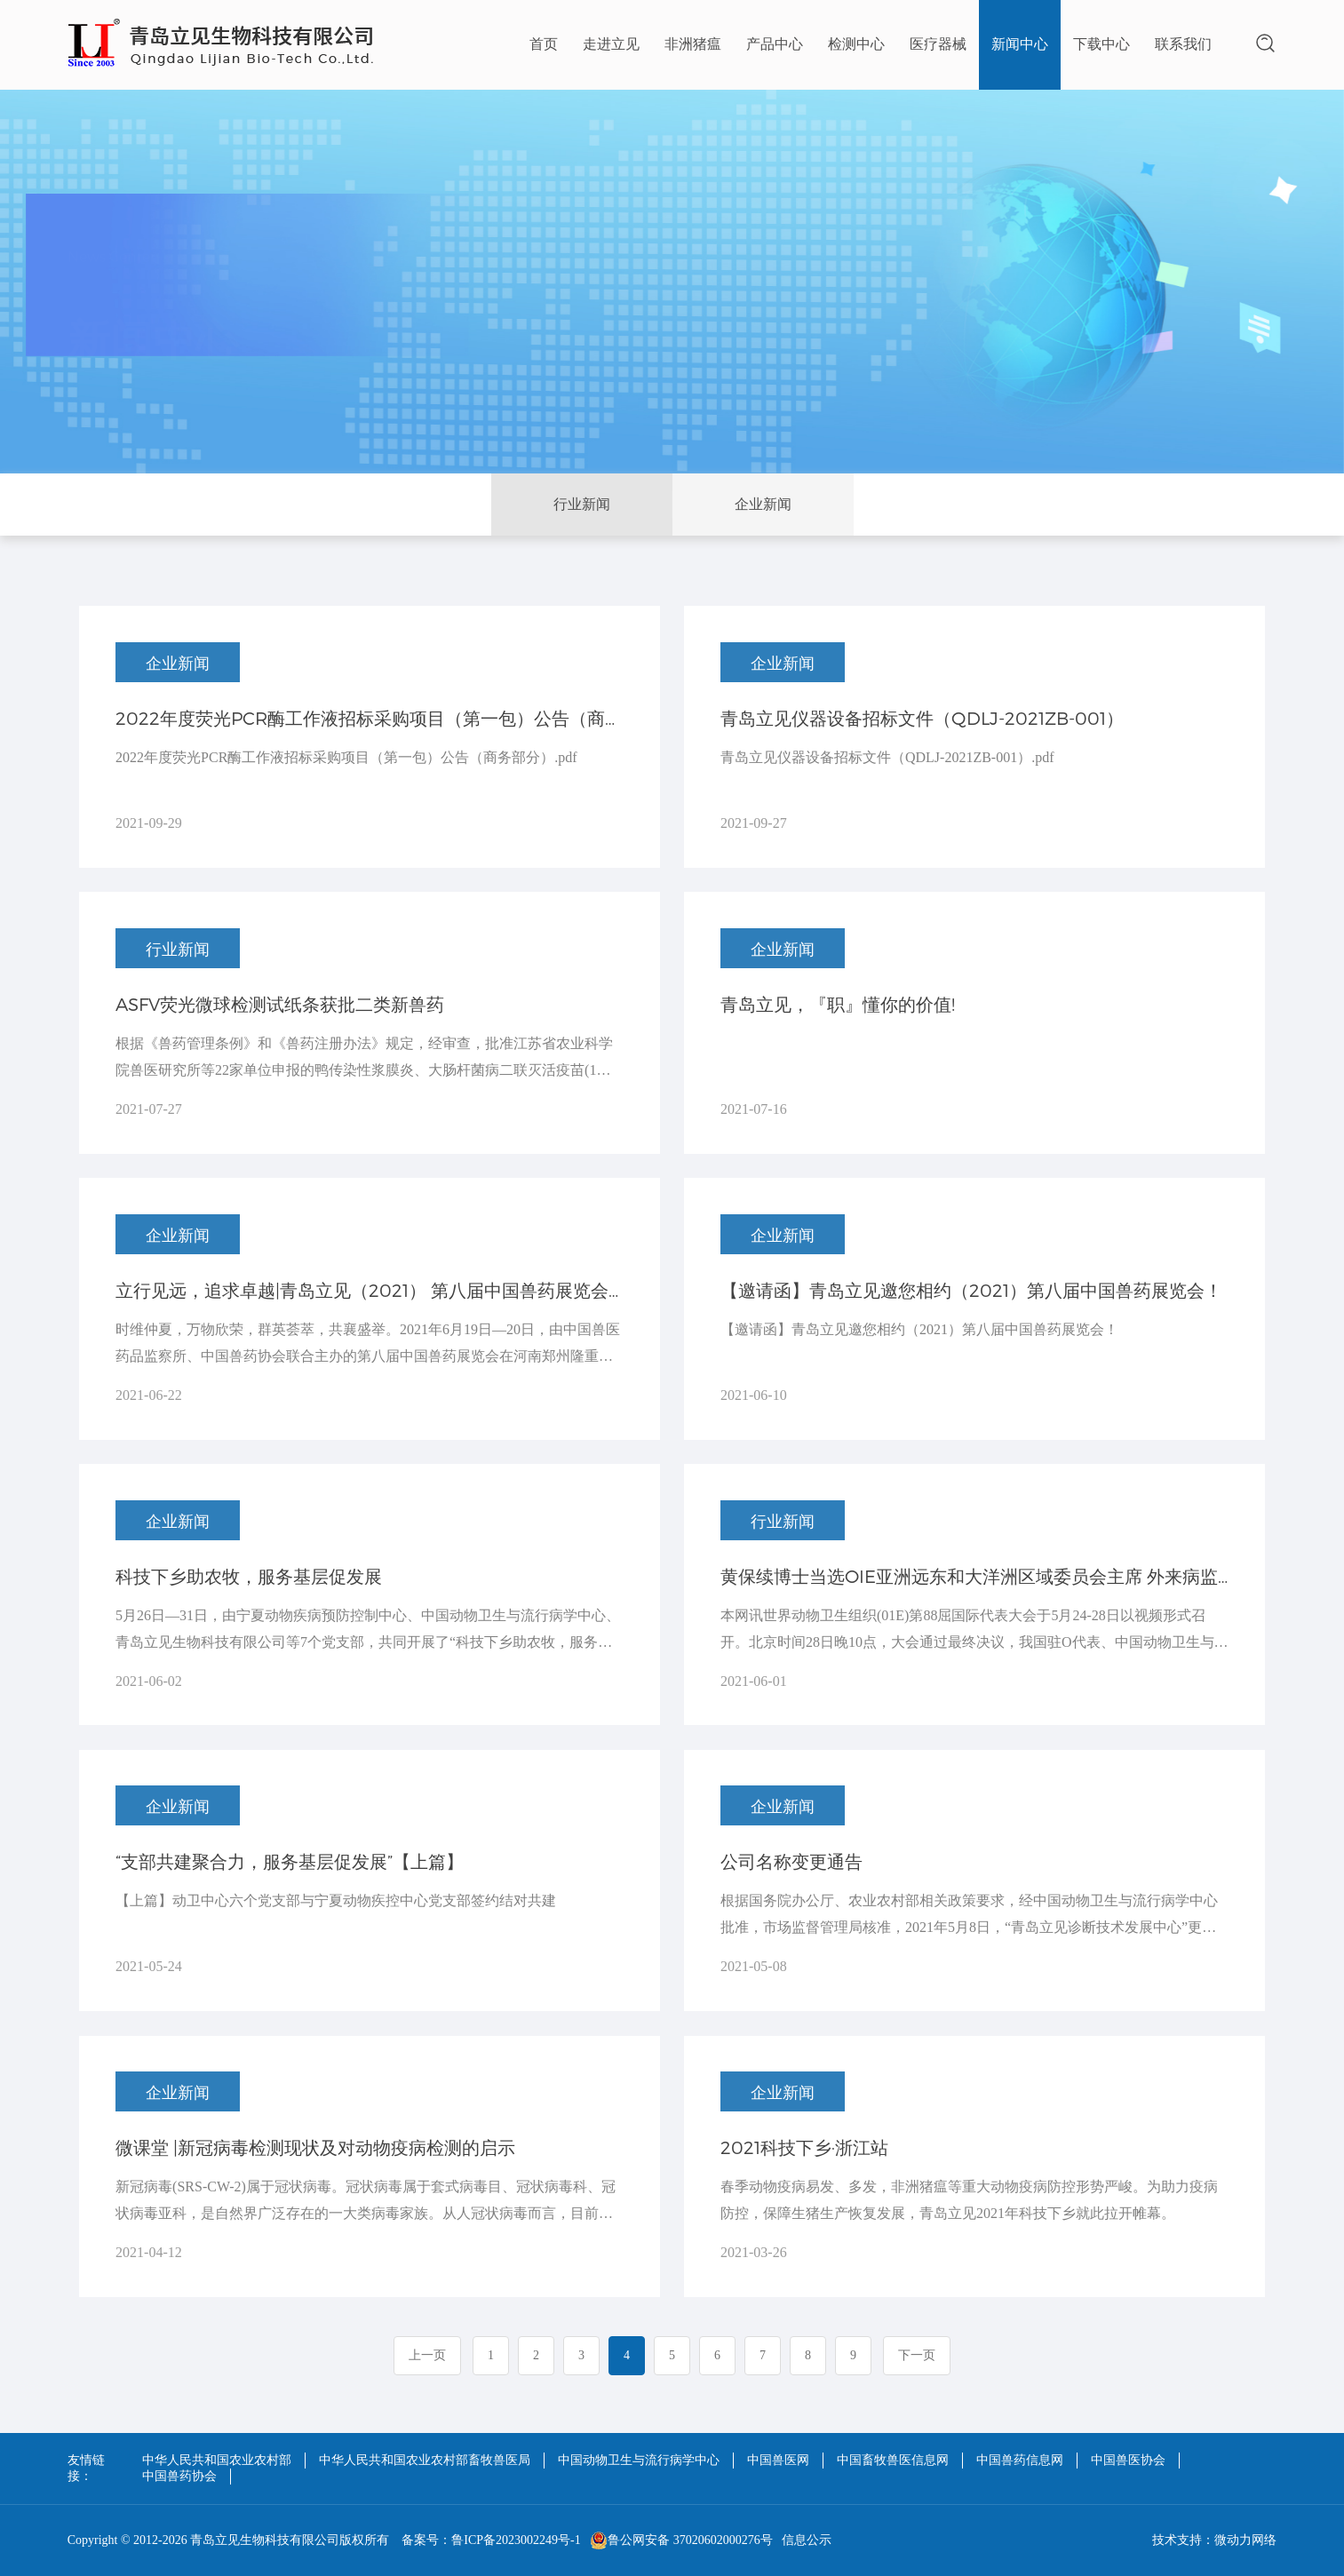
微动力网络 (1245, 2540)
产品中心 (774, 44)
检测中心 (856, 44)
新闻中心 (1019, 44)
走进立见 (611, 44)
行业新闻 (581, 504)
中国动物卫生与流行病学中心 (639, 2460)
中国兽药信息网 (1019, 2460)
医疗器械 (938, 44)
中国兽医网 (778, 2460)
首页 (543, 44)
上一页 (427, 2355)
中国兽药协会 (179, 2476)
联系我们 (1183, 44)
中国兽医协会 (1128, 2460)
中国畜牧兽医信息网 (893, 2460)
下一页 (916, 2355)
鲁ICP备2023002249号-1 (515, 2540)
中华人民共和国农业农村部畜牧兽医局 (424, 2460)
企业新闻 (763, 504)
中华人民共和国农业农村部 (216, 2460)
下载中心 (1101, 44)
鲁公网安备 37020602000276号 (681, 2540)
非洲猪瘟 (692, 44)
